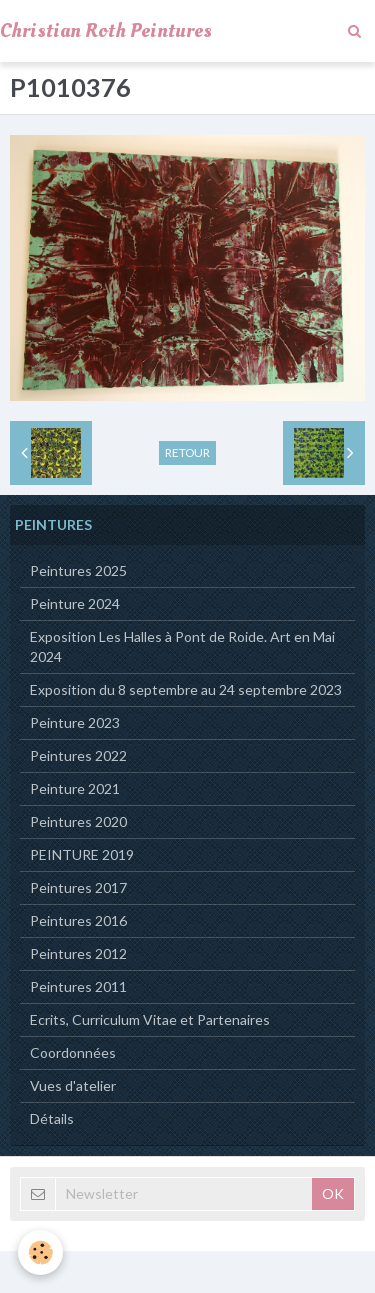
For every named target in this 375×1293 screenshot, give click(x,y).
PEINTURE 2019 (82, 854)
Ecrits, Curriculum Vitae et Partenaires (150, 1019)
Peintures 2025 (78, 570)
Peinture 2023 (75, 722)
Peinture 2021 (75, 788)
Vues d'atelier (73, 1085)
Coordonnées (73, 1052)
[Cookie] (40, 1252)
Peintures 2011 (78, 986)
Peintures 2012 (78, 953)
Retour (187, 452)
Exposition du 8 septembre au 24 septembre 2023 (186, 689)
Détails (52, 1118)
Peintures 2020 (78, 821)
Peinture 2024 (75, 603)
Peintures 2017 (78, 887)
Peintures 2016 (78, 920)
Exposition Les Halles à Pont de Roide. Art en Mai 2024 (182, 646)
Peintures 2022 (78, 755)
